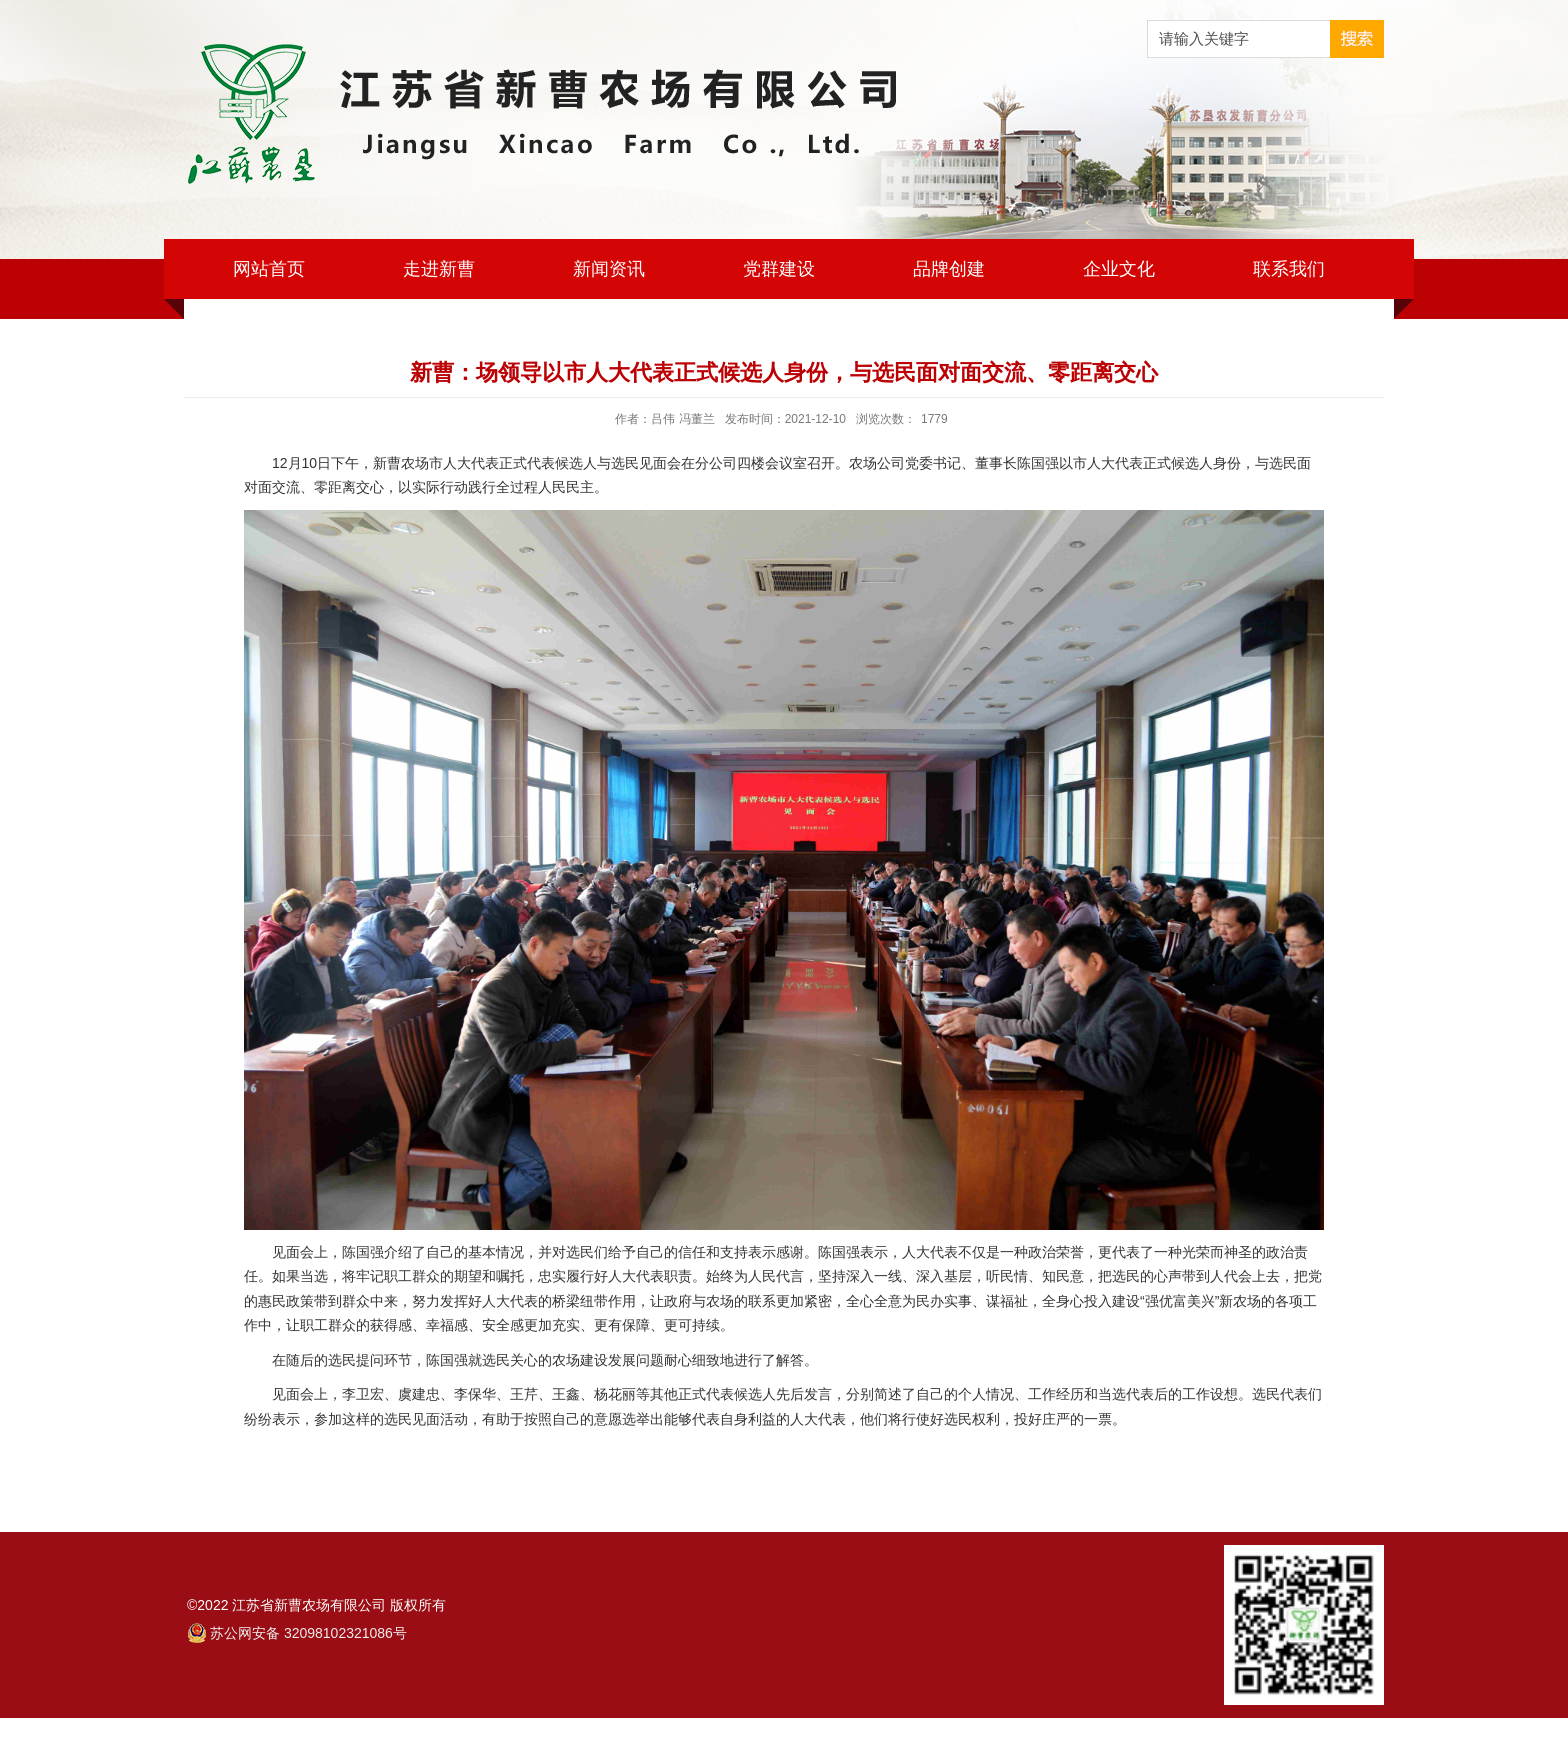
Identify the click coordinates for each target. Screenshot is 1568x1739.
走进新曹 (439, 269)
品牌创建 (949, 269)
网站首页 (269, 269)
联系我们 (1289, 269)
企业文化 (1119, 269)
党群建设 (779, 269)
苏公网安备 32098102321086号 (308, 1633)
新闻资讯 (609, 269)
